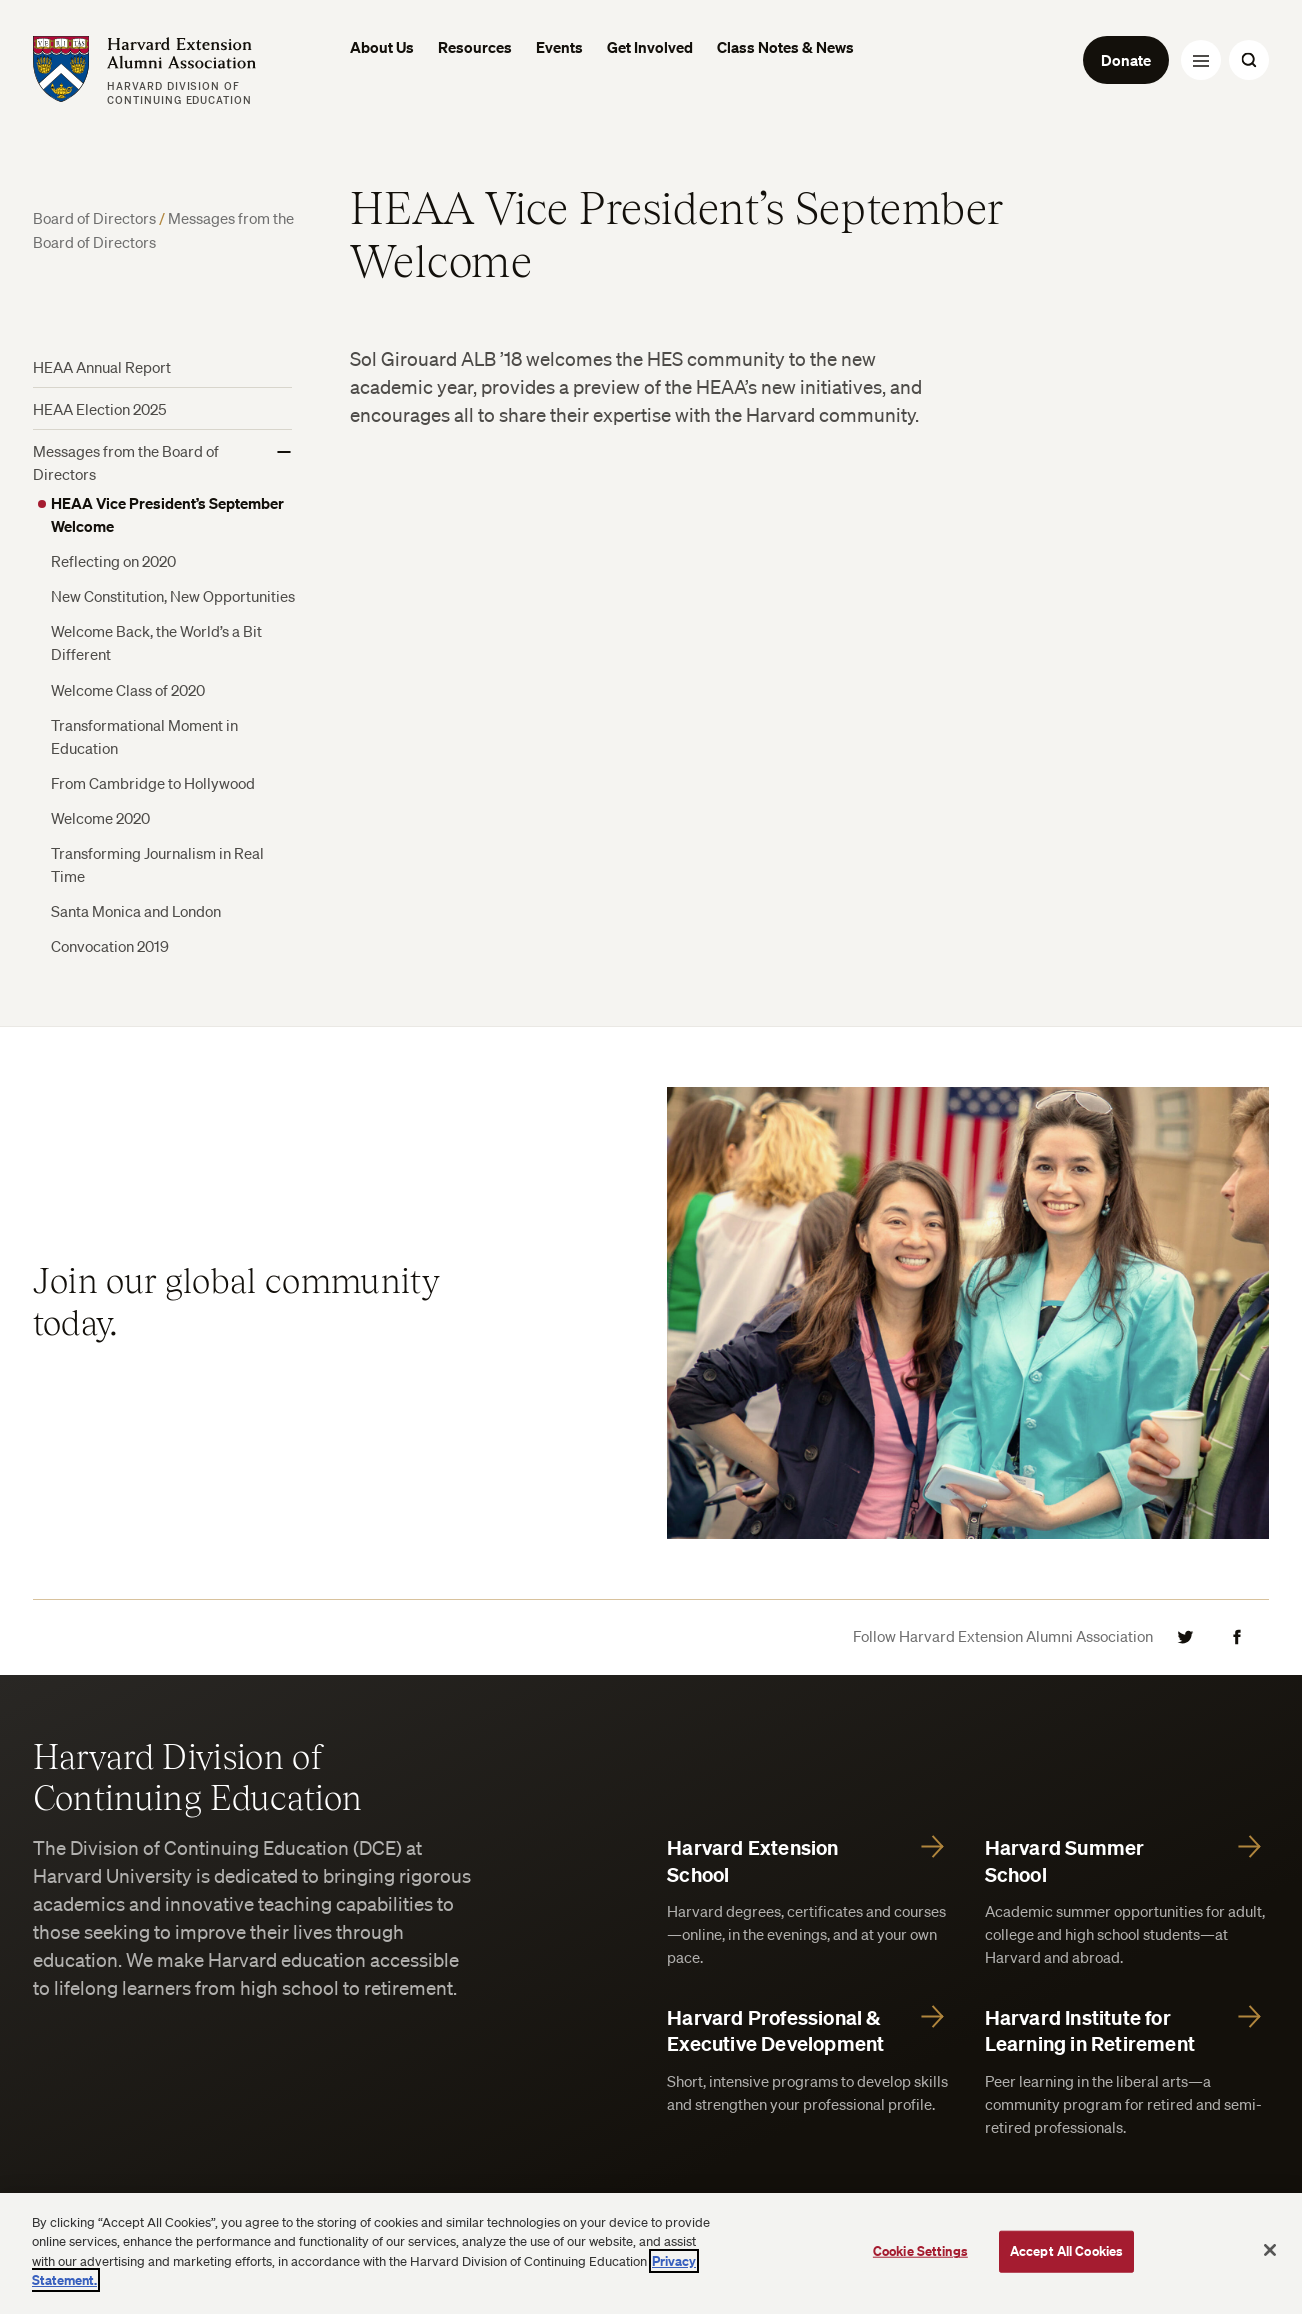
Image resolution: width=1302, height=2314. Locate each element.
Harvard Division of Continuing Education (198, 1776)
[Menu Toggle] (1201, 60)
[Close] (1270, 2250)
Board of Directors (96, 218)
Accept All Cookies (1066, 2251)
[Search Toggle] (1249, 60)
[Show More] (284, 452)
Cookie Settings (920, 2251)
